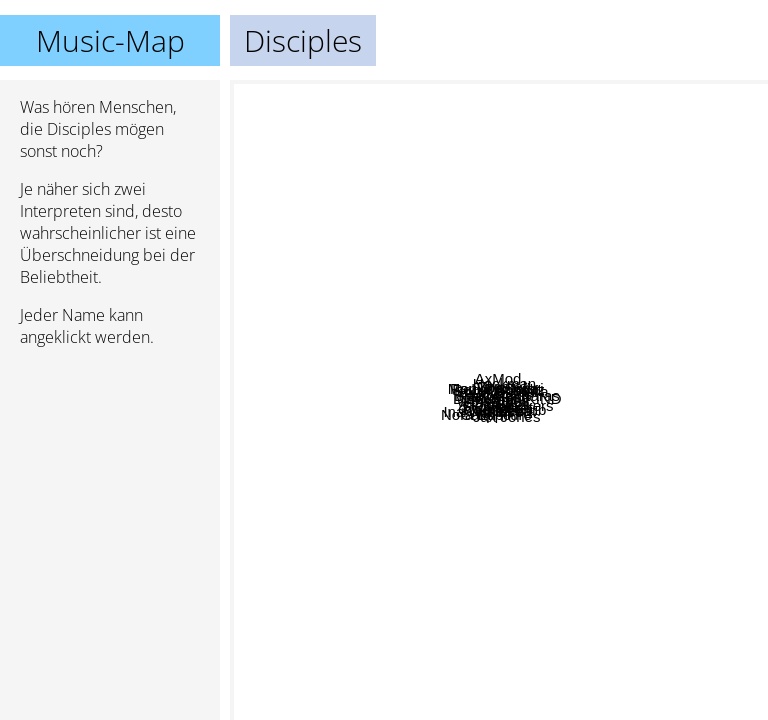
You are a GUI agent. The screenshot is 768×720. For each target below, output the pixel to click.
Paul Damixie (560, 350)
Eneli (592, 525)
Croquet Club (525, 564)
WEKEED (394, 504)
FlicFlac (446, 540)
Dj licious (364, 249)
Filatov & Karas (538, 379)
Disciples (499, 400)
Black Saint (311, 228)
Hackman (569, 209)
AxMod (519, 130)
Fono (618, 395)
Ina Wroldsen (417, 618)
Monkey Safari (458, 341)
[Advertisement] (110, 469)
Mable (292, 628)
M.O (453, 475)
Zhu (350, 93)
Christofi (621, 209)
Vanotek (521, 313)
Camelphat (723, 520)
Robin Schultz (397, 432)
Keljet (741, 576)
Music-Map (110, 40)
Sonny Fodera (577, 111)
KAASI (558, 430)
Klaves (588, 479)
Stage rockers (545, 162)
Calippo (344, 358)
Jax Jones (458, 520)
